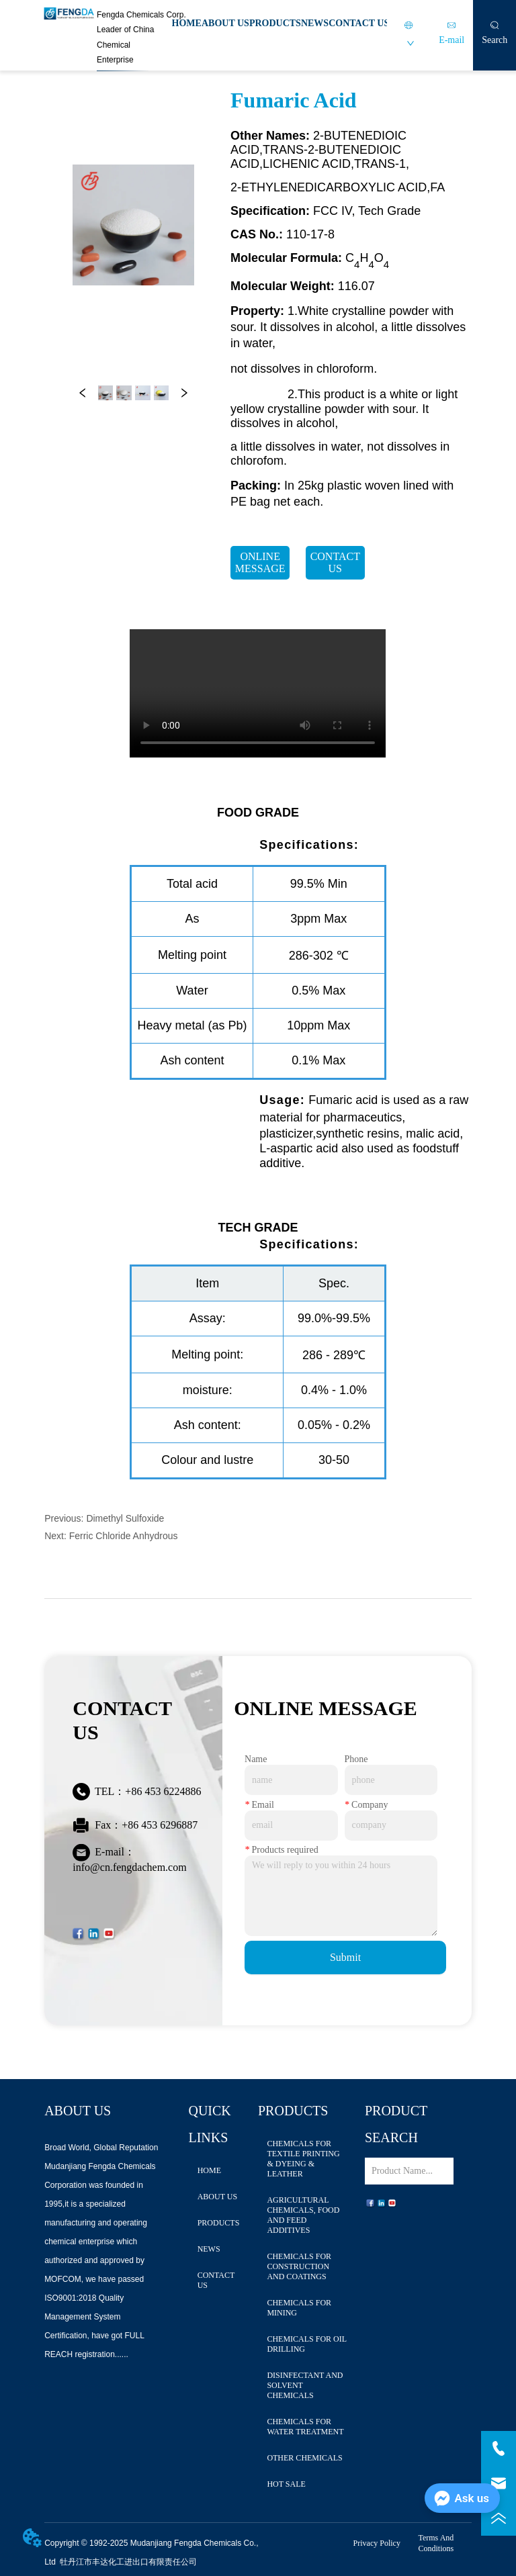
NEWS (315, 23)
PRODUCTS (275, 23)
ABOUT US (225, 23)
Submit (345, 1957)
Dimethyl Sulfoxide (125, 1518)
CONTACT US (359, 23)
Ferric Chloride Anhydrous (123, 1535)
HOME (187, 23)
